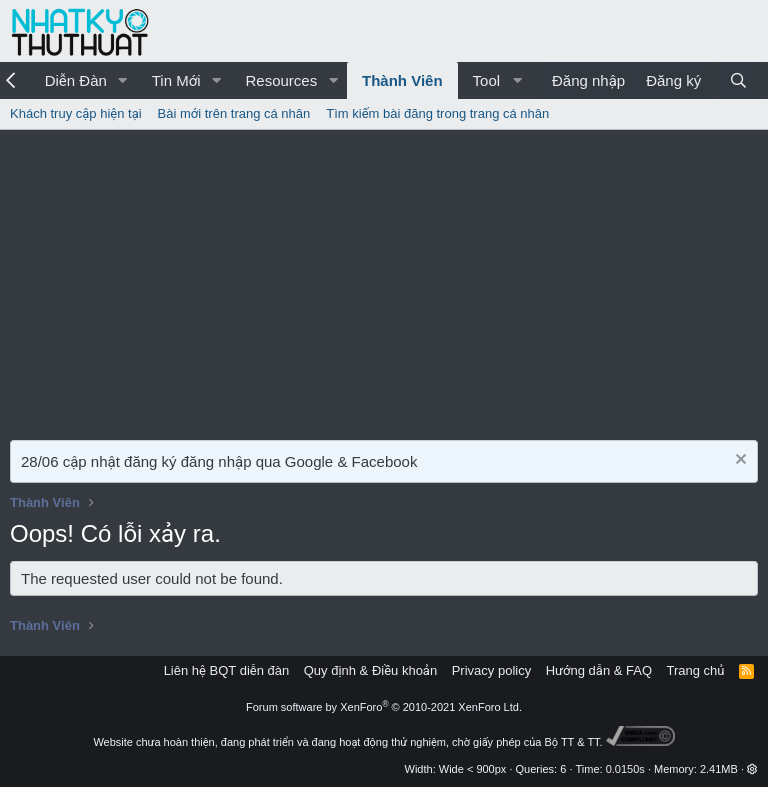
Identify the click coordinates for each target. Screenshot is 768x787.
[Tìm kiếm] (738, 80)
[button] (123, 80)
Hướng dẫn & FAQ (599, 670)
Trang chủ (696, 670)
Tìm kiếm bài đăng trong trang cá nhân (437, 113)
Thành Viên (402, 80)
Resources (281, 80)
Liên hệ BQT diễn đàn (227, 670)
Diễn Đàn (76, 80)
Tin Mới (176, 80)
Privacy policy (491, 670)
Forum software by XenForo (384, 707)
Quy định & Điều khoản (370, 670)
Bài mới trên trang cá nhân (234, 113)
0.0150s (625, 769)
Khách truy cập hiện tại (76, 113)
